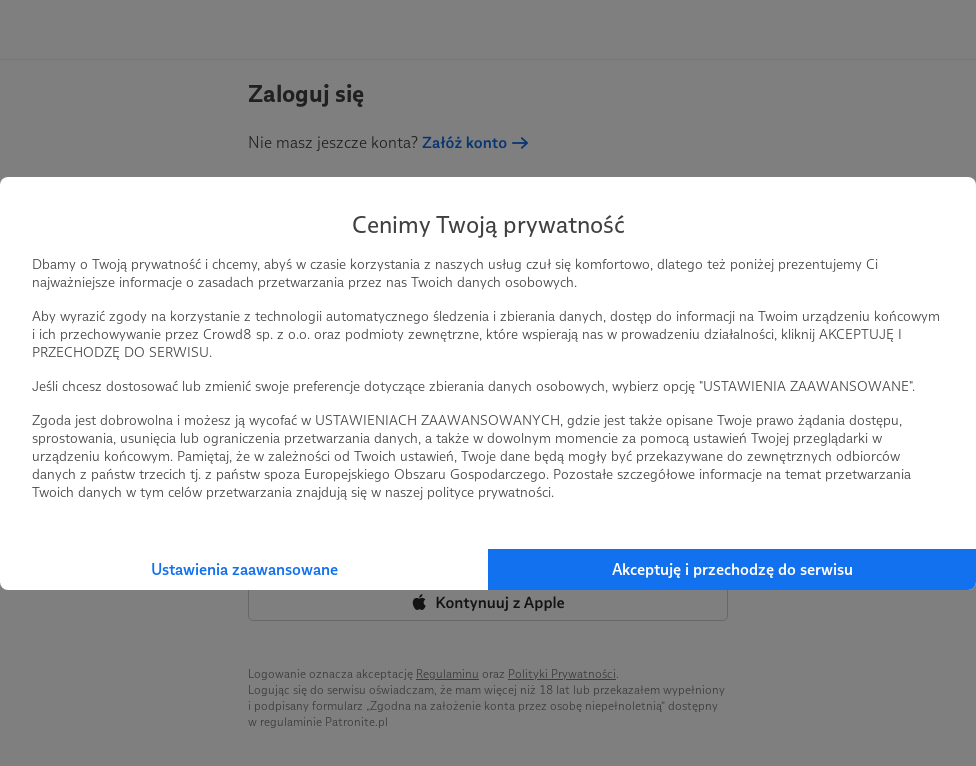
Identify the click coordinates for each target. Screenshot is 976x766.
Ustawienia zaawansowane (244, 569)
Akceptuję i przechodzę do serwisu (732, 569)
